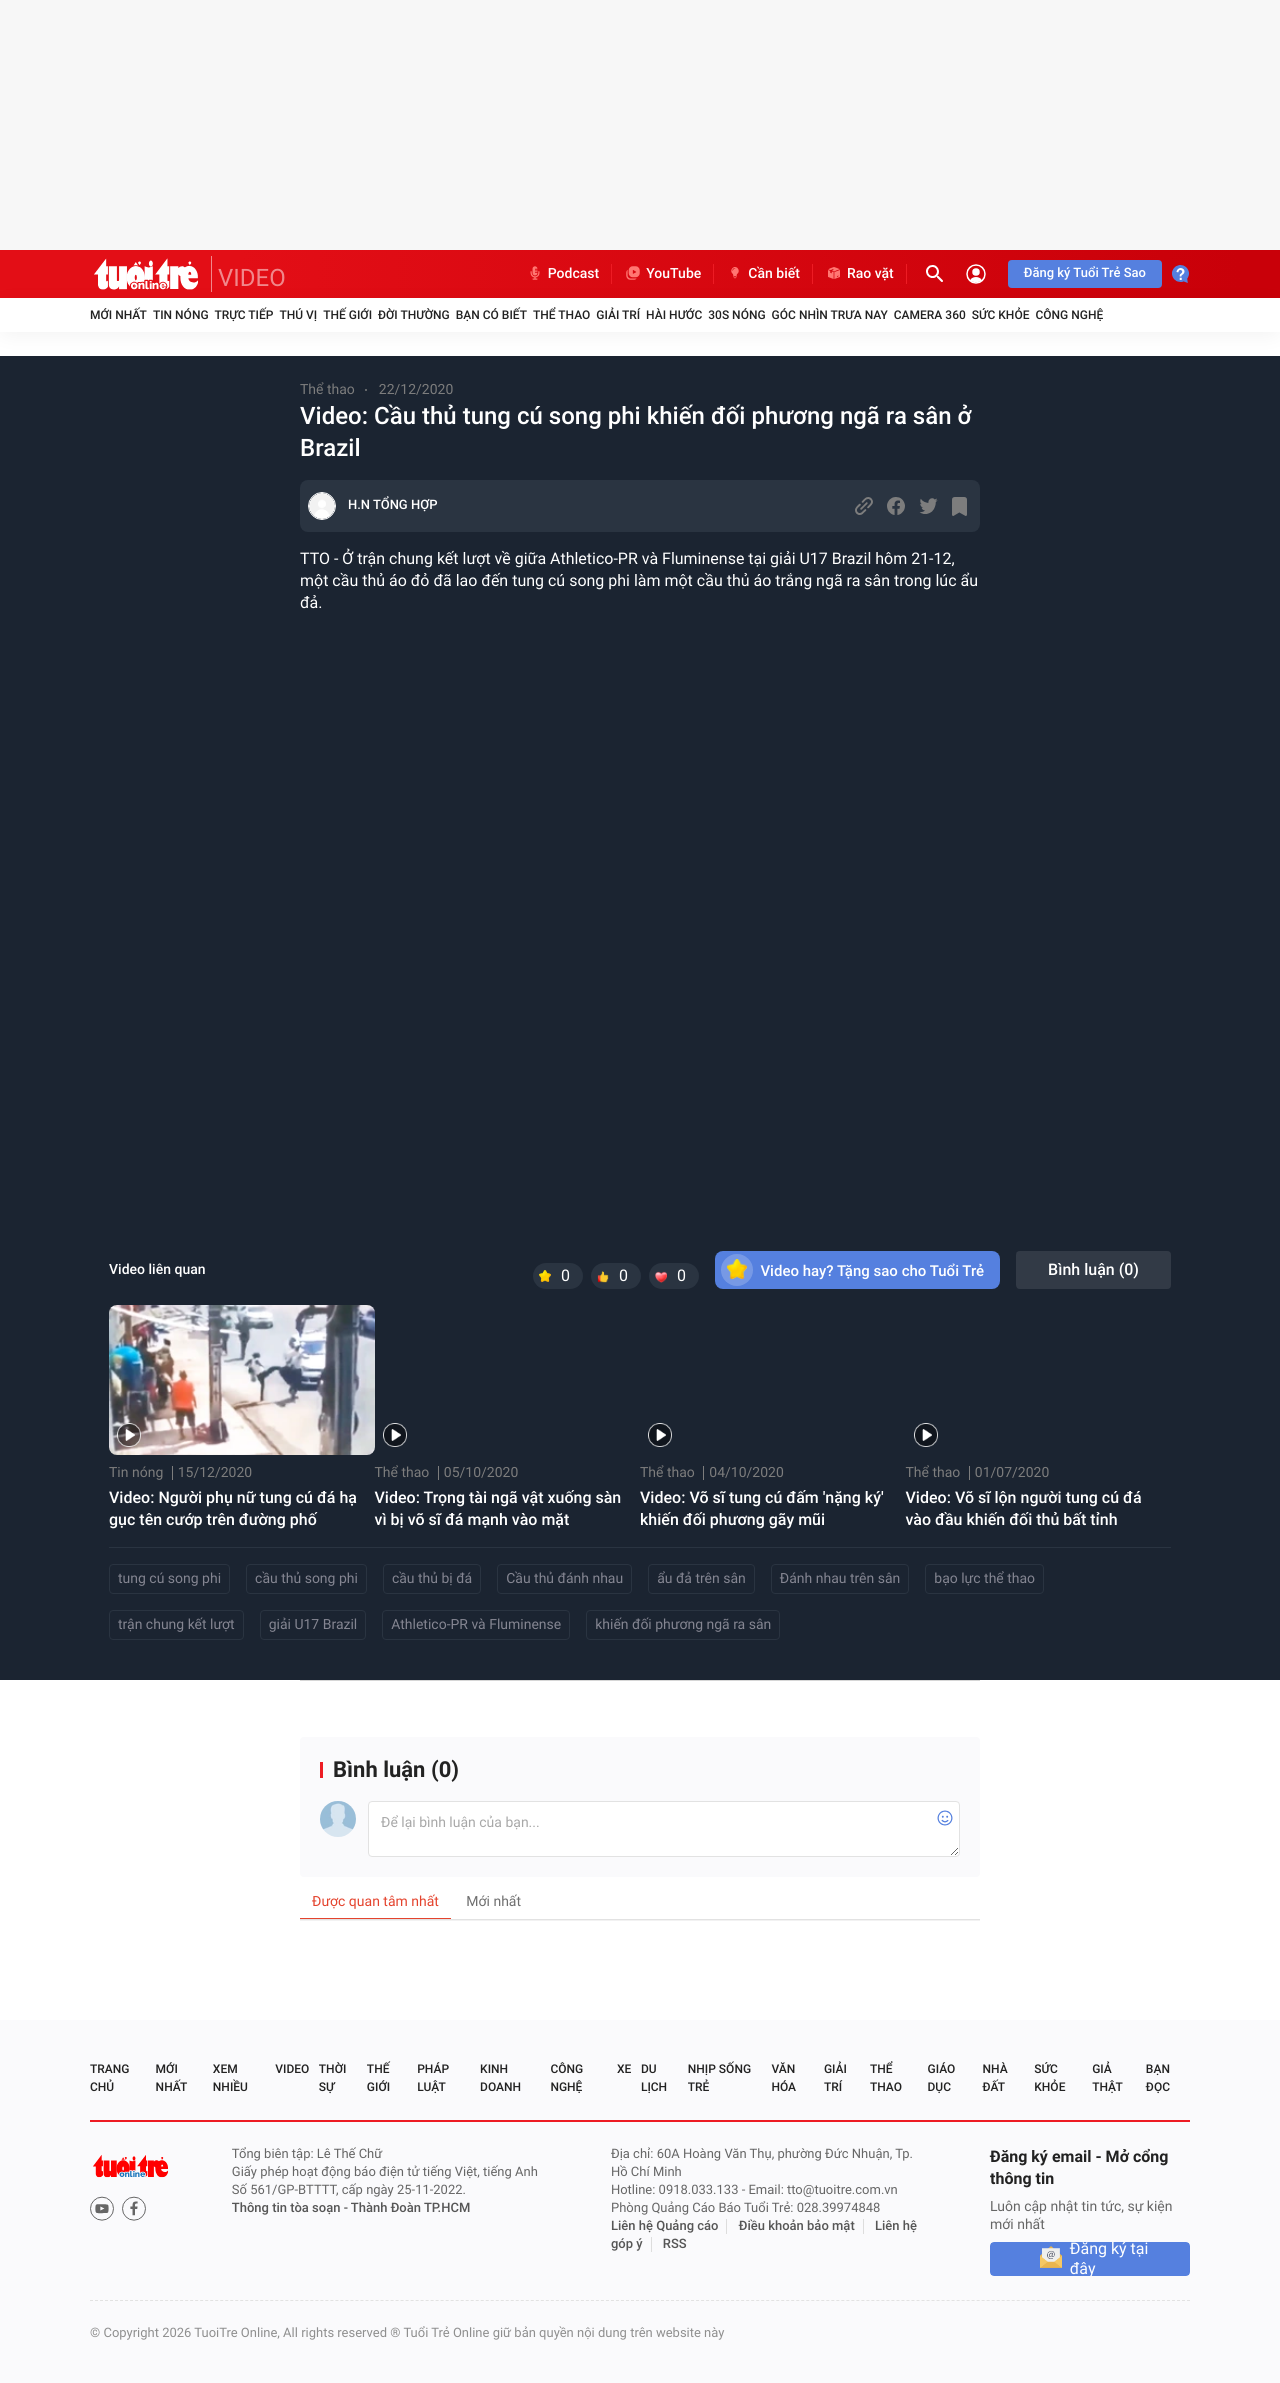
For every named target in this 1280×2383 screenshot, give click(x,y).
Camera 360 (930, 315)
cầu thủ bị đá (432, 1579)
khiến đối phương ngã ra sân (683, 1625)
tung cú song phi (169, 1579)
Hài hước (674, 315)
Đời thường (414, 315)
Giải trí (618, 315)
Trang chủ (109, 2078)
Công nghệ (1069, 315)
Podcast (563, 274)
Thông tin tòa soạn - (291, 2208)
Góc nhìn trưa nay (830, 315)
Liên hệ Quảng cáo (665, 2226)
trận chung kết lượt (176, 1625)
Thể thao (561, 315)
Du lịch (654, 2078)
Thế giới (347, 315)
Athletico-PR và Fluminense (476, 1625)
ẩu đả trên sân (701, 1579)
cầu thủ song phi (306, 1579)
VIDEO (252, 278)
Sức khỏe (1001, 315)
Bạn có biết (491, 315)
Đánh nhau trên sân (840, 1579)
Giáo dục (942, 2078)
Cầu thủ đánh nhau (564, 1579)
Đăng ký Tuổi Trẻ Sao (1085, 273)
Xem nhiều (230, 2078)
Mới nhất (118, 315)
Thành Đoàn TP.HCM (410, 2208)
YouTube (662, 274)
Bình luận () (1093, 1269)
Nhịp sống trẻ (719, 2078)
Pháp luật (433, 2078)
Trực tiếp (244, 315)
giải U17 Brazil (313, 1625)
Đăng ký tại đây (1109, 2259)
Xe (624, 2069)
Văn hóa (783, 2078)
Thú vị (298, 315)
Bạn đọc (1158, 2078)
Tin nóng (181, 315)
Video (292, 2069)
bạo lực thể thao (984, 1579)
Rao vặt (859, 274)
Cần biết (763, 274)
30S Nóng (736, 315)
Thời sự (333, 2078)
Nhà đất (994, 2078)
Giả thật (1107, 2078)
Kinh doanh (500, 2078)
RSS (675, 2244)
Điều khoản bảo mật (797, 2226)
